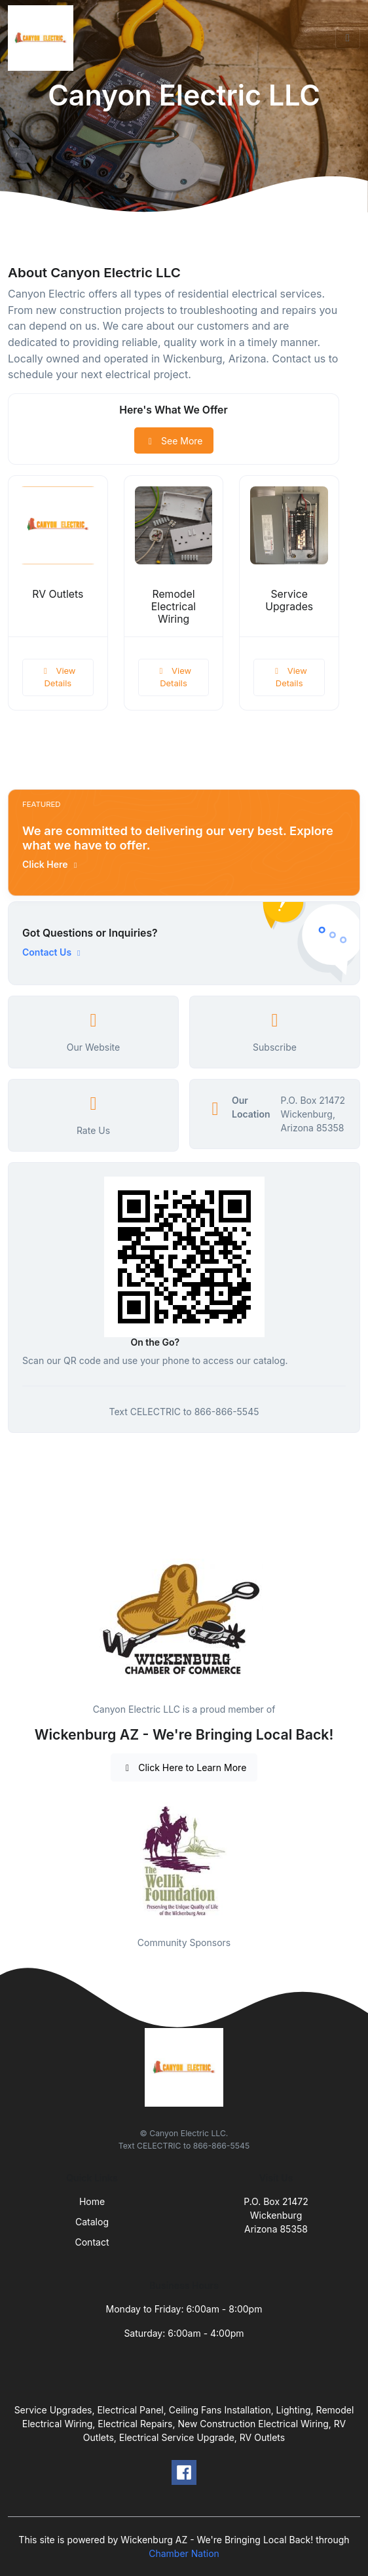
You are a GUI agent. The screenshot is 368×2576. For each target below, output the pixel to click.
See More (174, 440)
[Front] (43, 38)
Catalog (92, 2221)
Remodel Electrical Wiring (173, 606)
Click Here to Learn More (184, 1767)
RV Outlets (57, 594)
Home (92, 2201)
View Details (57, 677)
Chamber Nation (184, 2553)
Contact (92, 2242)
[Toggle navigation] (347, 38)
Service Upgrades (289, 600)
